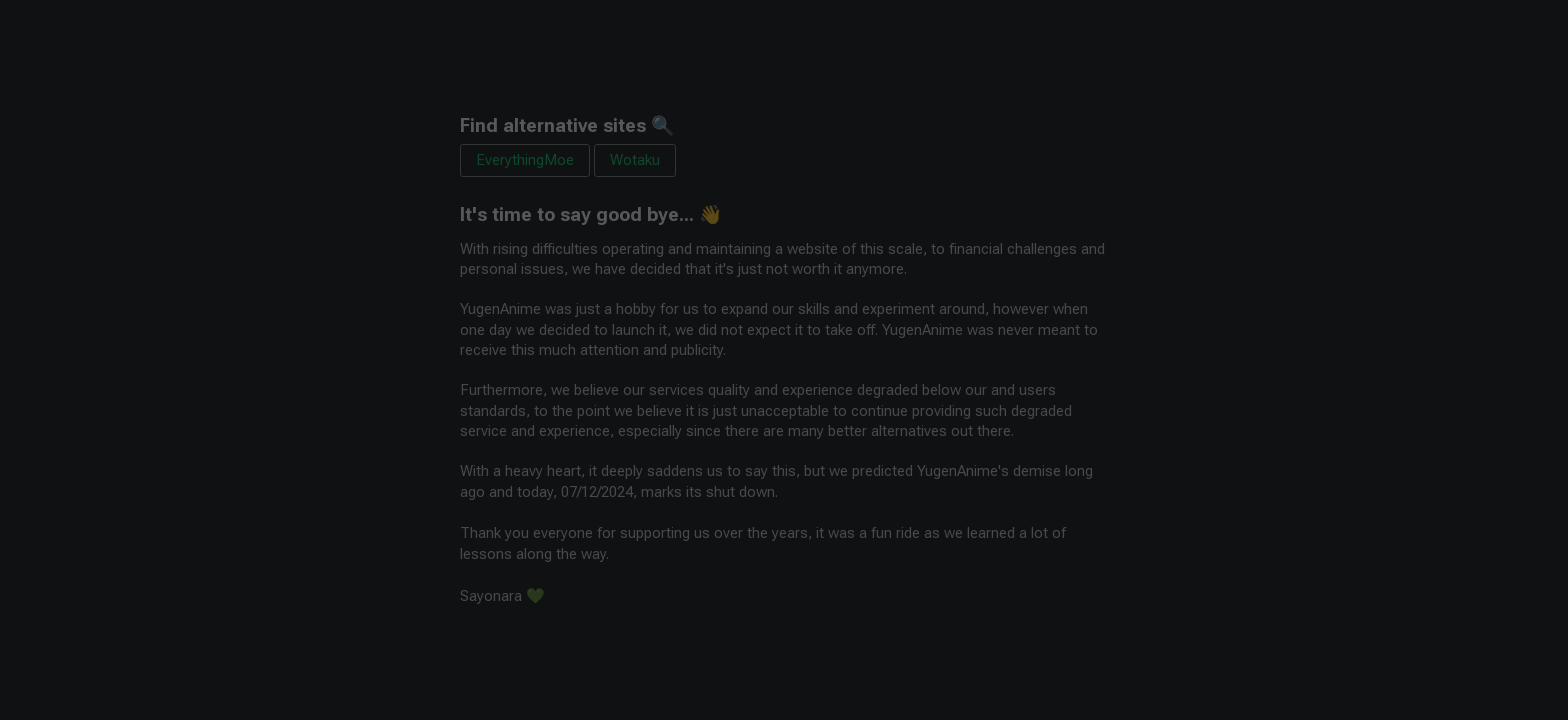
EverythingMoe (525, 160)
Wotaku (635, 160)
